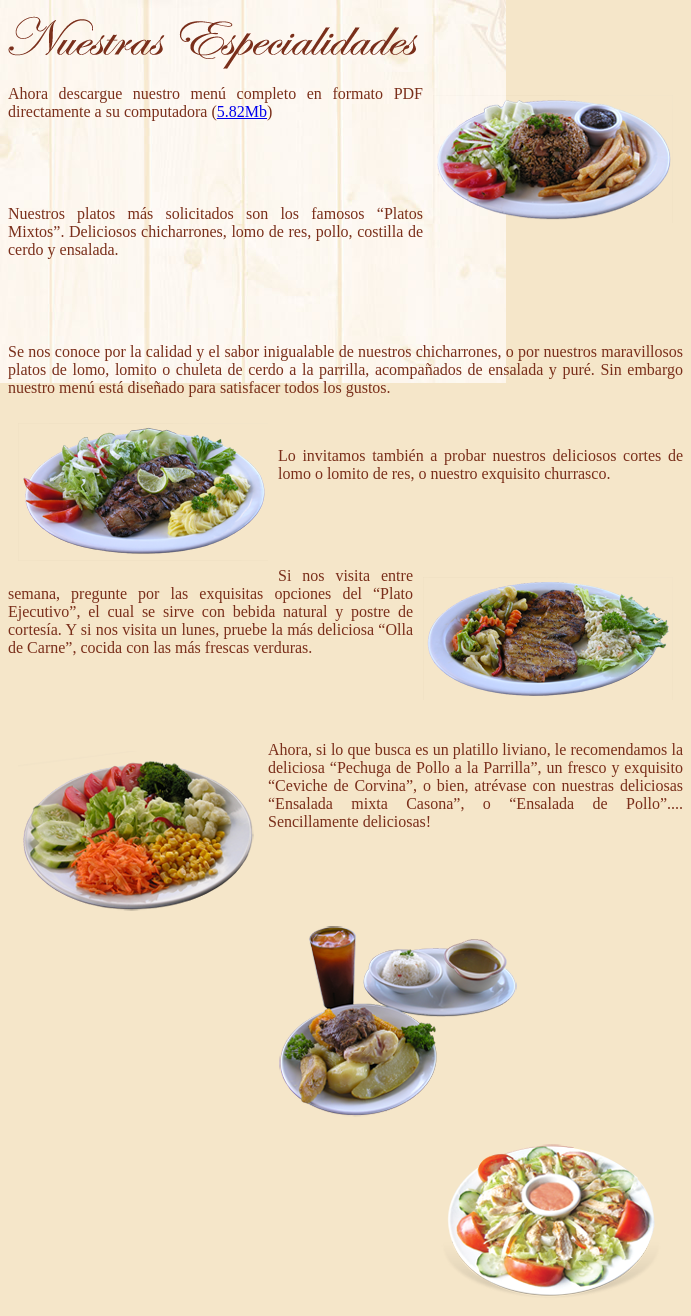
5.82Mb (242, 111)
